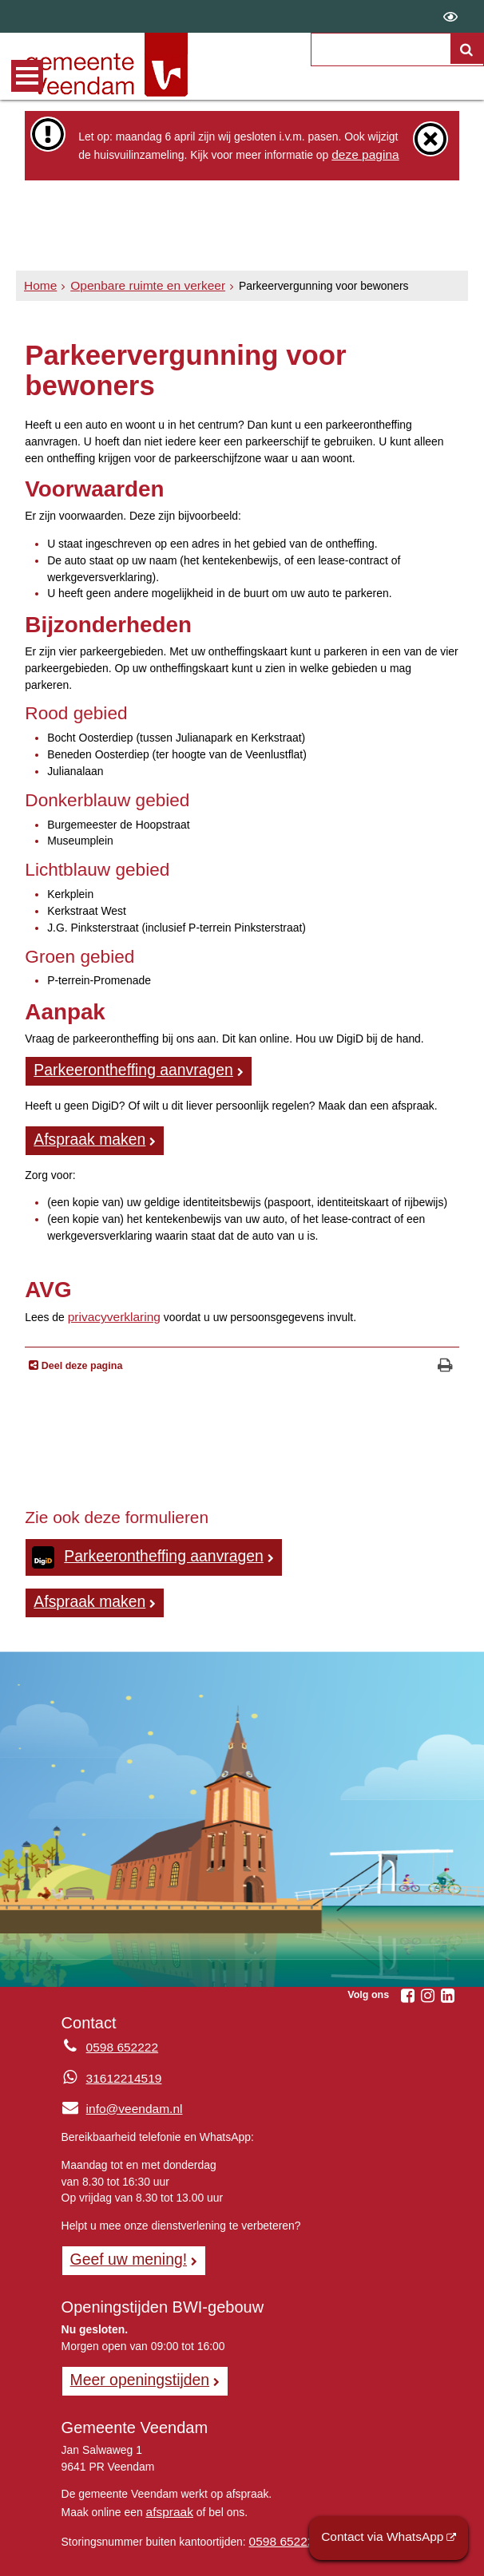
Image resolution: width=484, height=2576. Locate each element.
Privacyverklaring (254, 2556)
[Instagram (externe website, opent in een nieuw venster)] (428, 1980)
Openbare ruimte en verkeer (136, 285)
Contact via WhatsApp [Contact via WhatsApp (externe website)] (390, 2539)
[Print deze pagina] (445, 1357)
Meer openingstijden (133, 2360)
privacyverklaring (109, 1308)
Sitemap (171, 2556)
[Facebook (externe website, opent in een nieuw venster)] (408, 1980)
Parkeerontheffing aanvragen (123, 1066)
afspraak (167, 2489)
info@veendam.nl (117, 2093)
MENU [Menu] (27, 76)
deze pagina (361, 153)
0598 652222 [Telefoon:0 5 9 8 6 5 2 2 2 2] (118, 2033)
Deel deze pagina (80, 1357)
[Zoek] (467, 49)
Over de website (91, 2556)
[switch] (450, 16)
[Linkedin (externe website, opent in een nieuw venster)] (448, 1980)
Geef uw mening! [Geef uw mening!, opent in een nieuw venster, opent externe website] (122, 2243)
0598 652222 (281, 2517)
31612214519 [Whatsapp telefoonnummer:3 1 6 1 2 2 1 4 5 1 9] (120, 2063)
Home (39, 285)
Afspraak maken (84, 1134)
